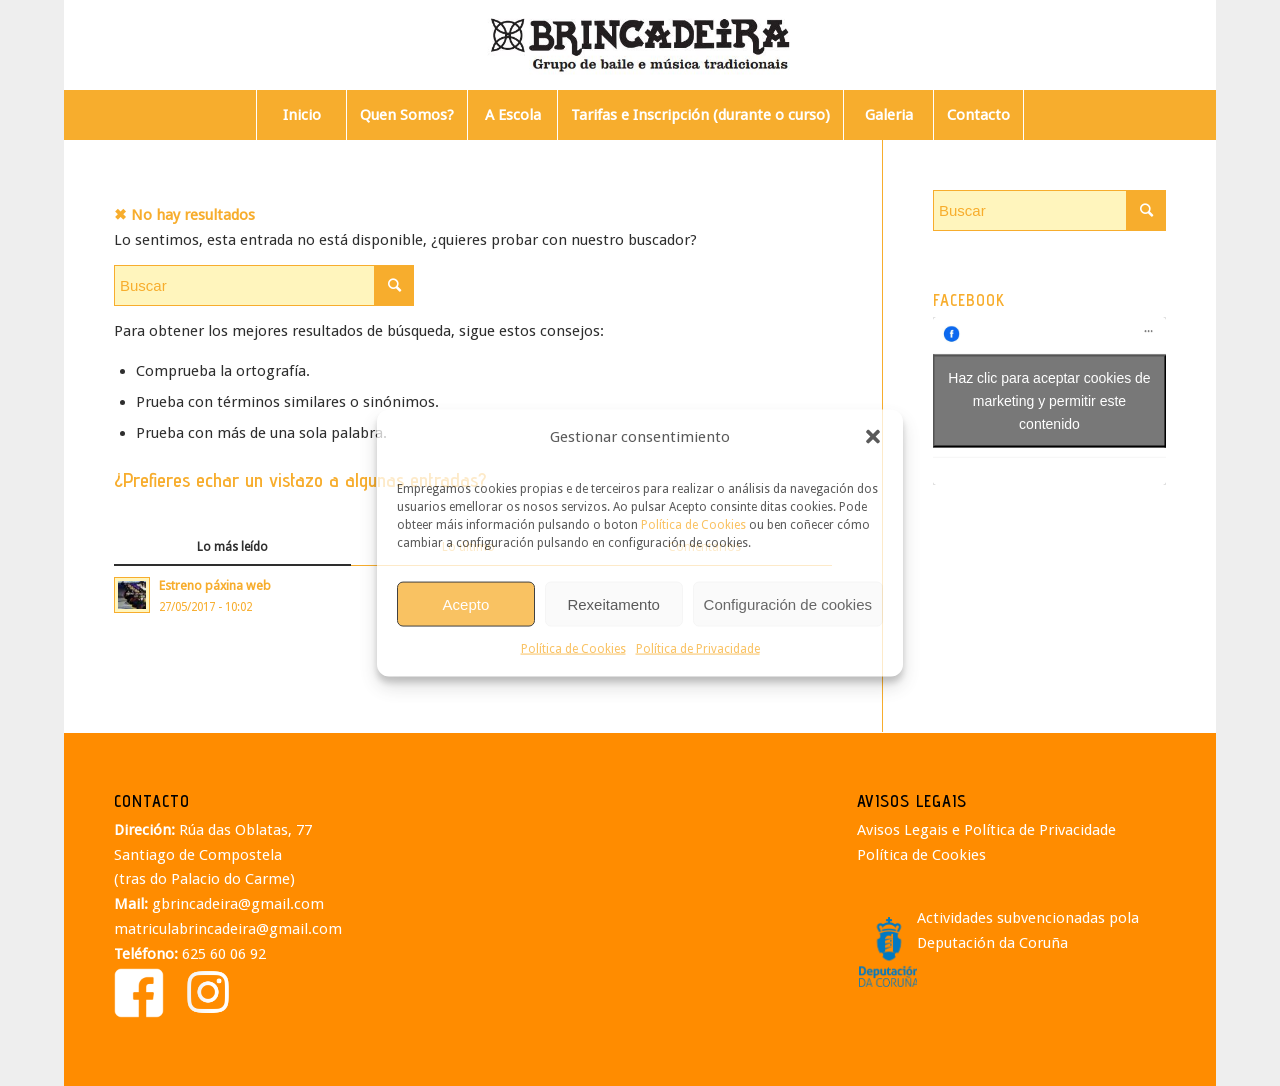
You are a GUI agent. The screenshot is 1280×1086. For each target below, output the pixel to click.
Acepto (466, 603)
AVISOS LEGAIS (912, 801)
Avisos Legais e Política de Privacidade (986, 830)
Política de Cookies (693, 525)
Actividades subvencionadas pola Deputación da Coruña (1028, 930)
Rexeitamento (613, 603)
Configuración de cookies (788, 603)
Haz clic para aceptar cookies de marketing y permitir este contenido (1049, 400)
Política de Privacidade (698, 649)
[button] (873, 437)
